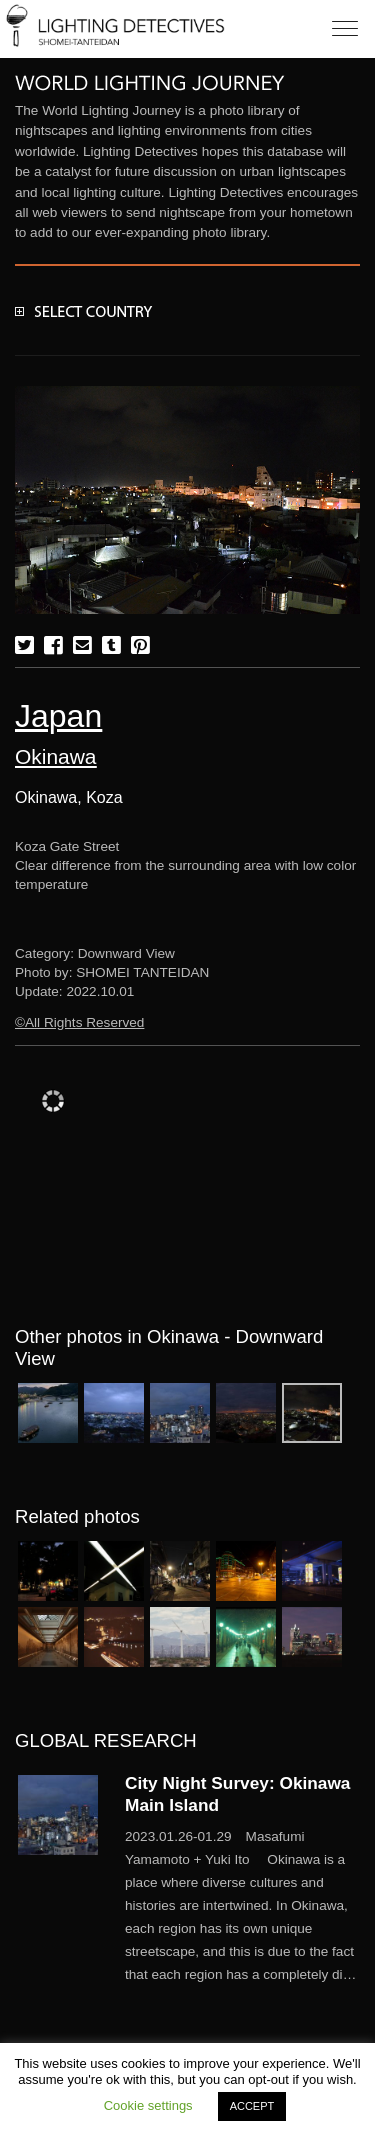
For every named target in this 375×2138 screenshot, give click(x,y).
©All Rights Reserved (79, 1022)
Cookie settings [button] (148, 2105)
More (242, 1906)
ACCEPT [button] (252, 2106)
